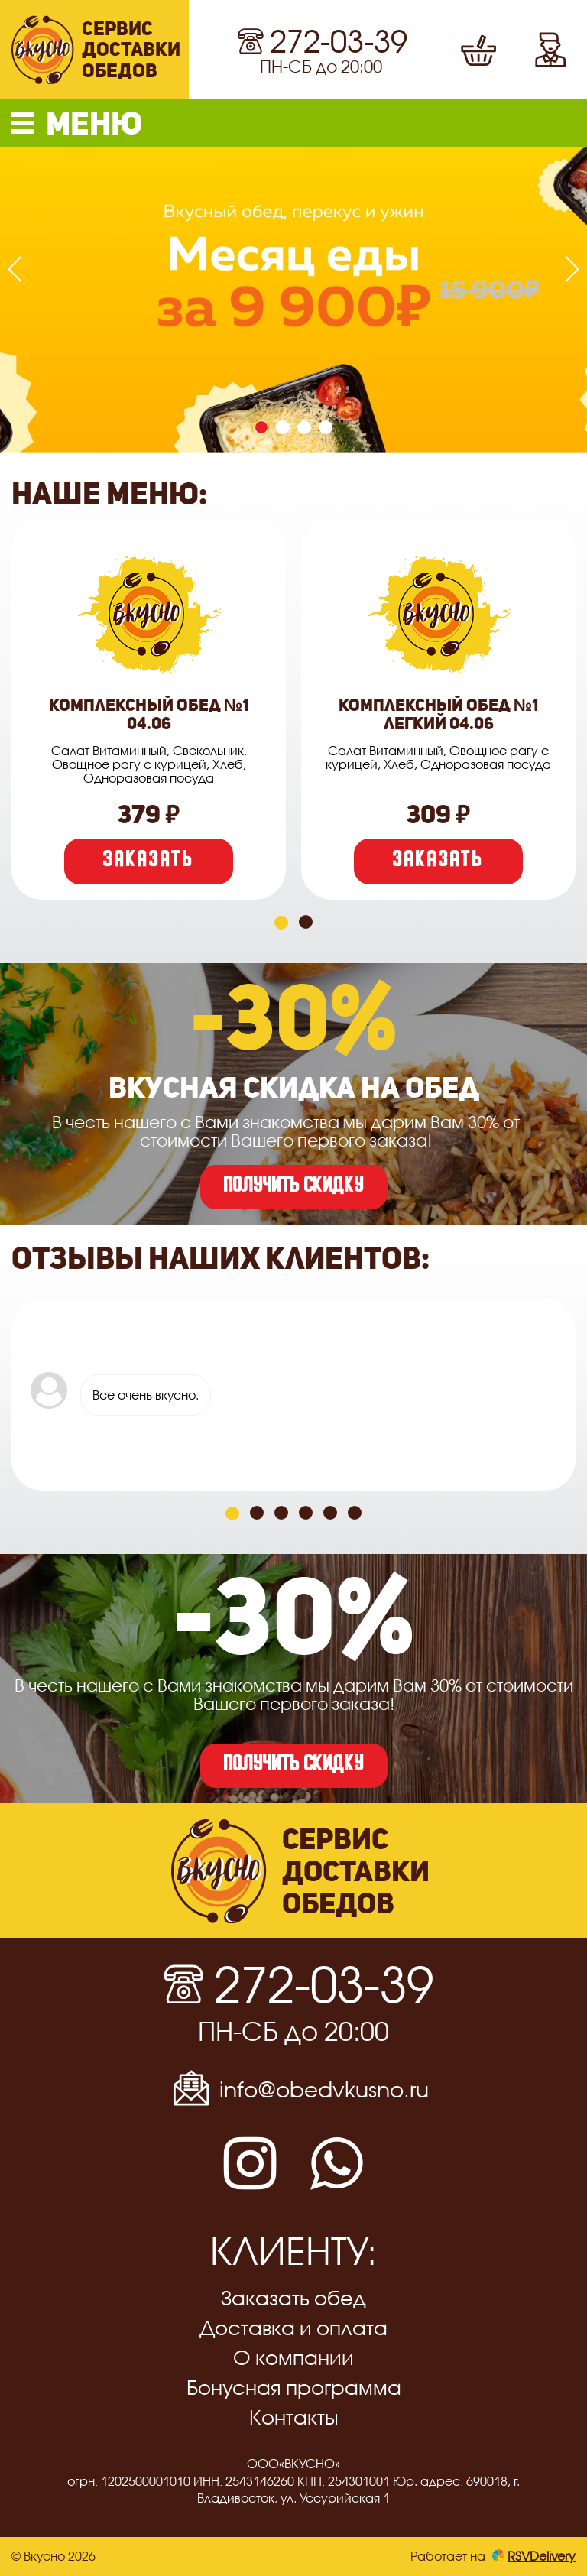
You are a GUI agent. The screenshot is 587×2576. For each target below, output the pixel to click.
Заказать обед (293, 2298)
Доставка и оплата (293, 2328)
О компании (293, 2358)
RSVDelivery (534, 2555)
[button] (293, 123)
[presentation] (21, 269)
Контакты (294, 2417)
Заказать (148, 861)
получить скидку (294, 1187)
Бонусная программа (293, 2387)
